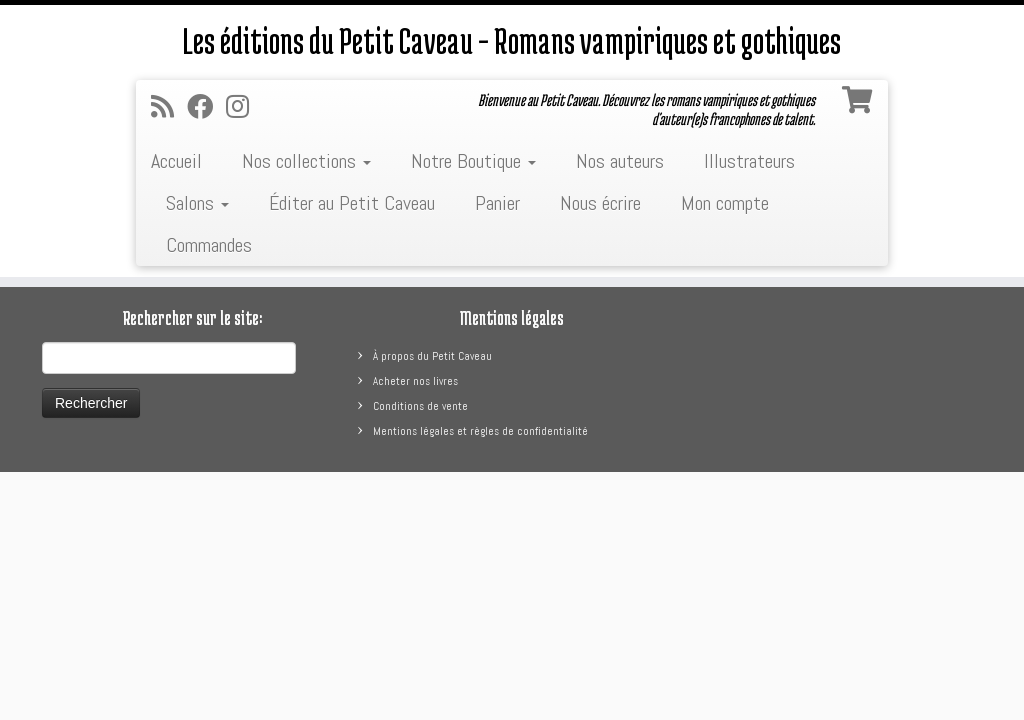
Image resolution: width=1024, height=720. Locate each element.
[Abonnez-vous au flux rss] (169, 107)
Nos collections (306, 161)
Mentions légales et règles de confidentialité (480, 431)
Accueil (176, 161)
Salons (197, 203)
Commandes (209, 245)
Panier (497, 203)
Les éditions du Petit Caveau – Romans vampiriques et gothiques (512, 40)
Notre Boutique (473, 161)
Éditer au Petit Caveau (352, 203)
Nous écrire (600, 203)
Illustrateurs (749, 161)
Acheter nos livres (415, 381)
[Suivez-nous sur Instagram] (244, 107)
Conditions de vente (420, 406)
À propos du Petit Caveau (432, 356)
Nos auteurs (620, 161)
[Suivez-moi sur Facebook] (206, 107)
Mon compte (725, 203)
